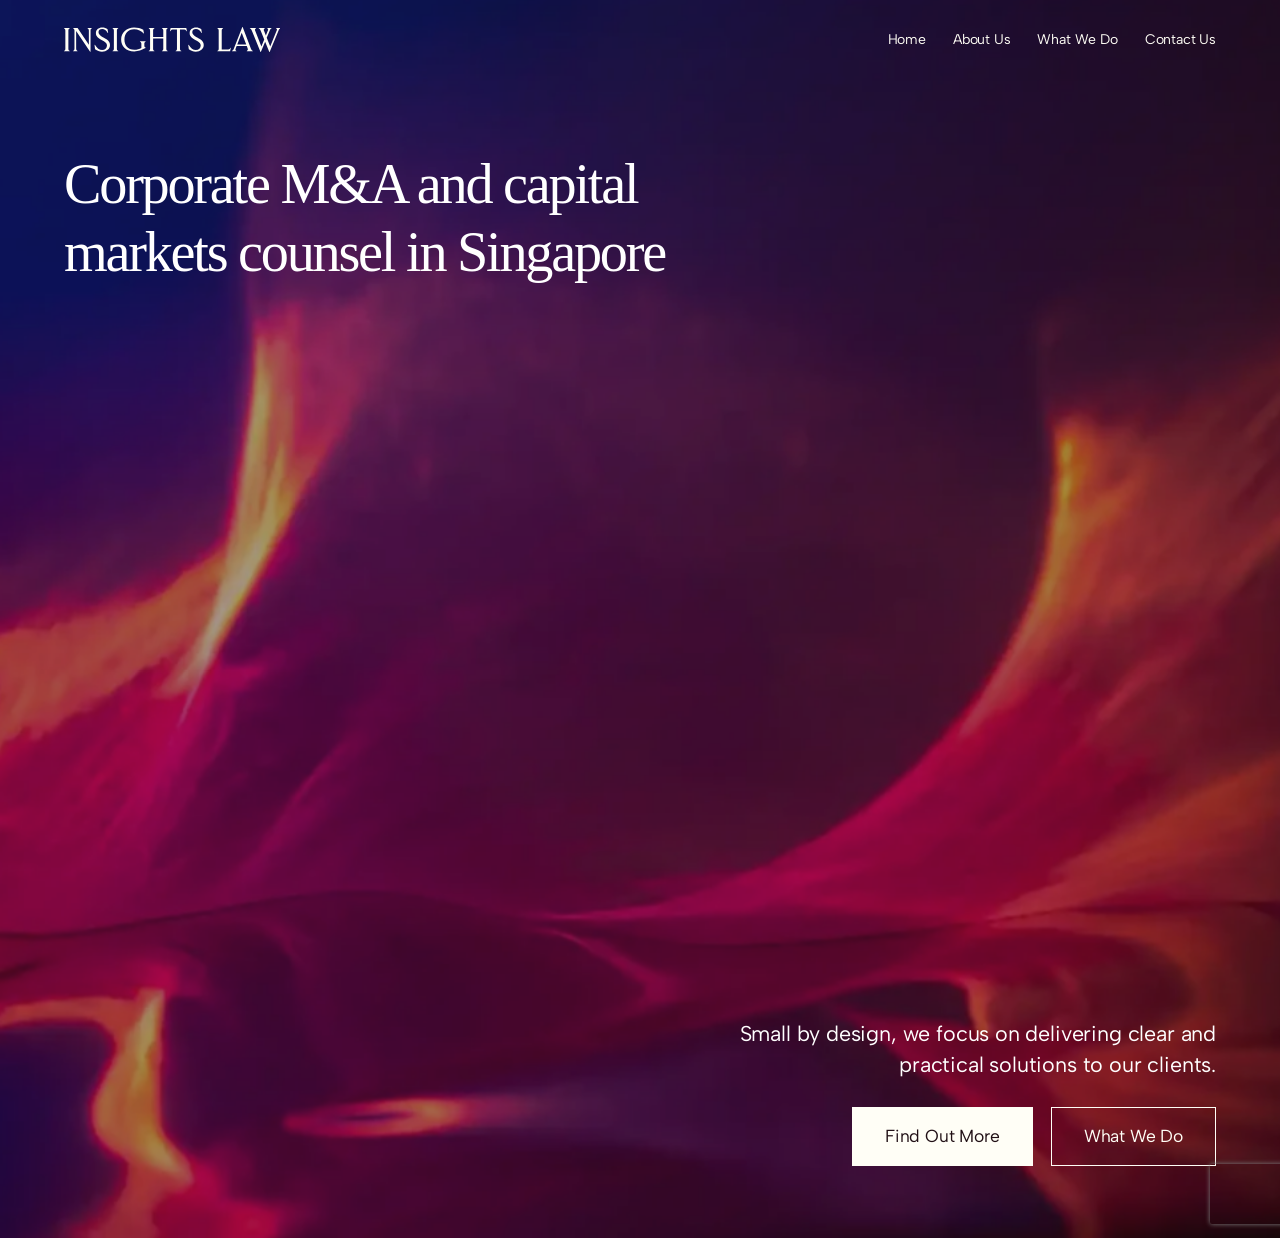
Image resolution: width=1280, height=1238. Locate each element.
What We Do (1133, 1135)
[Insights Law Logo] (172, 39)
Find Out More (942, 1135)
